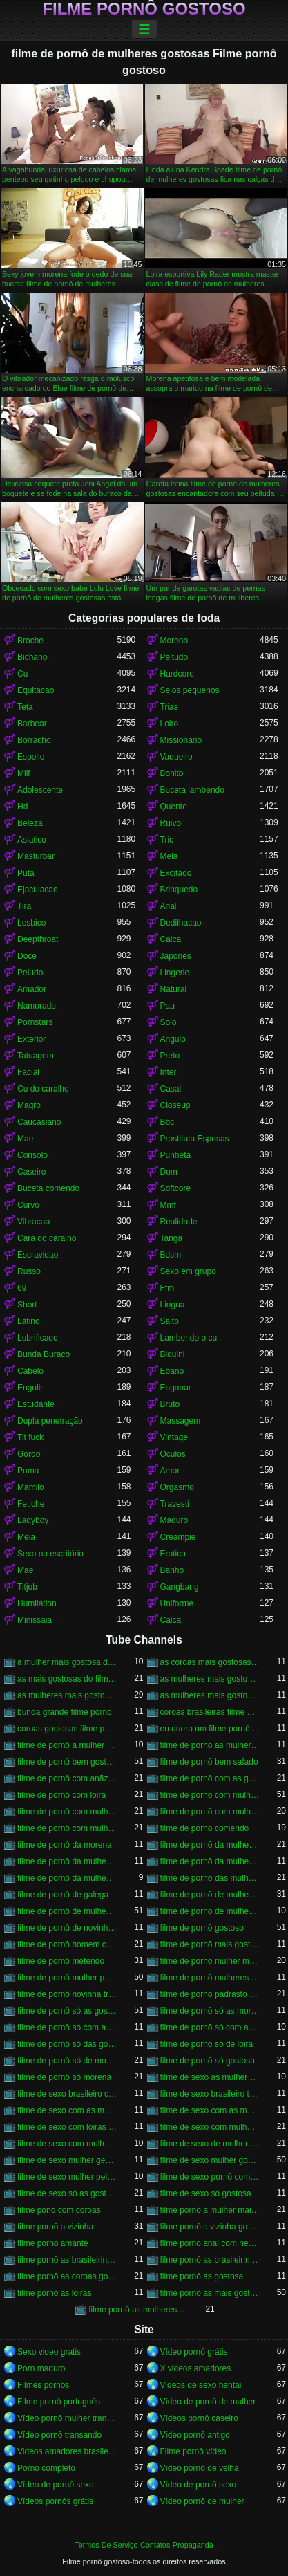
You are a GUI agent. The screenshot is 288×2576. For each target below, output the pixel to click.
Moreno (174, 640)
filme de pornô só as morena (210, 2011)
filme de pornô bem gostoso (67, 1762)
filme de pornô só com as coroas (67, 2027)
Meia (169, 856)
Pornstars (34, 1022)
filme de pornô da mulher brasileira (210, 1845)
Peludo (30, 972)
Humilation (37, 1603)
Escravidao (37, 1255)
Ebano (172, 1371)
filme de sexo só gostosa (205, 2193)
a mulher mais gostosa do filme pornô (67, 1662)
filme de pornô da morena (64, 1845)
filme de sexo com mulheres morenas (67, 2144)
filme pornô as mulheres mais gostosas (138, 2310)
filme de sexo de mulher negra (210, 2144)
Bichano (32, 657)
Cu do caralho (43, 1089)
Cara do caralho (46, 1238)
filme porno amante (52, 2243)
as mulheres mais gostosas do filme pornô (67, 1695)
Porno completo (46, 2468)
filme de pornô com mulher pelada (210, 1811)
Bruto (170, 1404)
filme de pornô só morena (64, 2077)
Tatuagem (35, 1055)
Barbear (32, 723)
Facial (28, 1072)
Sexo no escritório (50, 1553)
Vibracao (33, 1221)
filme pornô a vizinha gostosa (210, 2227)
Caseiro (31, 1172)
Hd (22, 806)
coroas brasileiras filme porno (210, 1712)
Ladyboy (32, 1520)
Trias (169, 707)
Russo (29, 1271)
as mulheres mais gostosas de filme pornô (210, 1679)
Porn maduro (41, 2368)
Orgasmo (177, 1487)
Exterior (31, 1039)
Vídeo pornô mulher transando (67, 2418)
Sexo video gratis (49, 2352)
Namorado (36, 1006)
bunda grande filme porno (64, 1712)
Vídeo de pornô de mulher (208, 2402)
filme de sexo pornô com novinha (210, 2177)
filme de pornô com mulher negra (67, 1811)
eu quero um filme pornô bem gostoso (210, 1728)
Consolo (32, 1155)
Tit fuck (30, 1437)
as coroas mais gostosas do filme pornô (210, 1662)
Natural (173, 989)
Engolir (30, 1387)
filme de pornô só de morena (67, 2061)
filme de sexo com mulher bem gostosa (210, 2127)
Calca (171, 939)
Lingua (172, 1304)
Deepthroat (37, 939)
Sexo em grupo (188, 1271)
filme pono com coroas (59, 2210)
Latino (28, 1321)
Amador (31, 989)
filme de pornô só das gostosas (67, 2044)
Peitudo (174, 657)
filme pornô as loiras (54, 2293)
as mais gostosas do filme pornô (67, 1679)
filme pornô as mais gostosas (210, 2293)
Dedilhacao (181, 923)
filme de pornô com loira (61, 1795)
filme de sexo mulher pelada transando (67, 2177)
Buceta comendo (48, 1188)
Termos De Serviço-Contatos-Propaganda (144, 2545)
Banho (172, 1570)
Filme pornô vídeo (193, 2451)
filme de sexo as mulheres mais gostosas (210, 2077)
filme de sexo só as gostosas (67, 2193)
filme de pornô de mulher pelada (67, 1911)
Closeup (175, 1105)
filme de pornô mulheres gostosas (210, 1977)
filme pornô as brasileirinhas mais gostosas (210, 2260)
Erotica (173, 1553)
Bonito (172, 773)
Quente (173, 806)
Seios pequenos (190, 690)
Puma (28, 1470)
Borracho (34, 740)
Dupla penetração (50, 1421)
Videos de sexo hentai (201, 2385)
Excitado (176, 873)
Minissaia (34, 1620)
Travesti (174, 1504)
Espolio (30, 757)
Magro (29, 1105)
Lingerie (175, 972)
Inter (168, 1072)
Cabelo (30, 1371)
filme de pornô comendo (204, 1828)
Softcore (175, 1188)
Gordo (28, 1454)
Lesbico (31, 923)
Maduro (174, 1520)
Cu (22, 674)
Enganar (175, 1387)
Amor (170, 1470)
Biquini (172, 1354)
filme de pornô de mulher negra (210, 1894)
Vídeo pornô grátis (194, 2352)
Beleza (30, 823)
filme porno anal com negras (210, 2243)
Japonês (175, 956)
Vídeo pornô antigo (195, 2435)
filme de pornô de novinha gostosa (67, 1928)
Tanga (171, 1238)
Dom (168, 1172)
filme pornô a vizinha (55, 2227)
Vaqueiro (176, 757)
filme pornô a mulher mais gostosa (210, 2210)
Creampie (178, 1537)
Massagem (180, 1421)
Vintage (174, 1437)
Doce (27, 956)
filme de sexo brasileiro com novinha (67, 2094)
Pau (167, 1006)
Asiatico (31, 840)
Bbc (167, 1122)
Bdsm (171, 1255)
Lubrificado (37, 1338)
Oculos (173, 1454)
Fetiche (30, 1504)
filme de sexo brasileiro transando (210, 2094)
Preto (170, 1055)
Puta (26, 873)
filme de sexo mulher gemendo (67, 2160)
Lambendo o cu (189, 1338)
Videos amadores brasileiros (67, 2451)
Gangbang (179, 1587)
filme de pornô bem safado (209, 1762)
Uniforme (177, 1603)
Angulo (173, 1039)
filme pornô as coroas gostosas (67, 2276)
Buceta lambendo (192, 790)
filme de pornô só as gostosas (67, 2011)
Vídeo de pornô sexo (55, 2485)
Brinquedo (179, 889)
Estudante (36, 1404)
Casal (171, 1089)
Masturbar (36, 856)
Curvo (28, 1205)
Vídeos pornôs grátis (55, 2501)
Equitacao (35, 690)
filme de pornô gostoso (202, 1928)
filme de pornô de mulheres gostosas (210, 1911)
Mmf (168, 1205)
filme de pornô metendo (60, 1961)
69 (21, 1288)
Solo (168, 1022)
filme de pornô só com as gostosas (210, 2027)
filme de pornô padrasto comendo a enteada (210, 1994)
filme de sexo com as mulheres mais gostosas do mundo (210, 2110)
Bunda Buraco (43, 1354)
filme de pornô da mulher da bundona (67, 1861)
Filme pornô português (58, 2402)
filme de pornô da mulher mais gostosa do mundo (67, 1878)
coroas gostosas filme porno (67, 1728)
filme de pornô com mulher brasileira (210, 1795)
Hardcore (177, 674)
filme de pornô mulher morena (210, 1961)
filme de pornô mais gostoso (210, 1944)
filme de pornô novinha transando (67, 1994)
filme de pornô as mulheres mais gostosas (210, 1745)
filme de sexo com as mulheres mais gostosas (67, 2110)
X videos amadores (195, 2368)
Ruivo (171, 823)
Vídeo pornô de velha (199, 2468)
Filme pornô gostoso (143, 9)
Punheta (175, 1155)
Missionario (181, 740)
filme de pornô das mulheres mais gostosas (210, 1878)
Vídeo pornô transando (59, 2435)
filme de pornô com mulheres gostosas (67, 1828)
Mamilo (30, 1487)
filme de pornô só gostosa (207, 2061)
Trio (167, 840)
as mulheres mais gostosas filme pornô (210, 1695)
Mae (25, 1138)
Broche (30, 640)
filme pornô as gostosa (202, 2276)
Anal (168, 906)
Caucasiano (39, 1122)
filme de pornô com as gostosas (210, 1778)
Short (27, 1304)
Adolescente (40, 790)
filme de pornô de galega (62, 1894)
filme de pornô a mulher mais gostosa (67, 1745)
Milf (23, 773)
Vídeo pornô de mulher (202, 2501)
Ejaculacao (37, 889)
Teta (25, 707)
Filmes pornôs (43, 2385)
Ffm (167, 1288)
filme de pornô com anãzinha (67, 1778)
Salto (169, 1321)
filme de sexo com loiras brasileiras (67, 2127)
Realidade (179, 1221)
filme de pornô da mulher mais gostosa (210, 1861)
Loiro (169, 723)
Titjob (27, 1587)
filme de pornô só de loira (206, 2044)
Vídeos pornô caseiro (199, 2418)
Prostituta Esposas (194, 1138)
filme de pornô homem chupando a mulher (67, 1944)
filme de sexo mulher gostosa (210, 2160)
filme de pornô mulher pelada (67, 1977)
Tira (24, 906)
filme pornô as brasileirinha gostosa (67, 2260)
